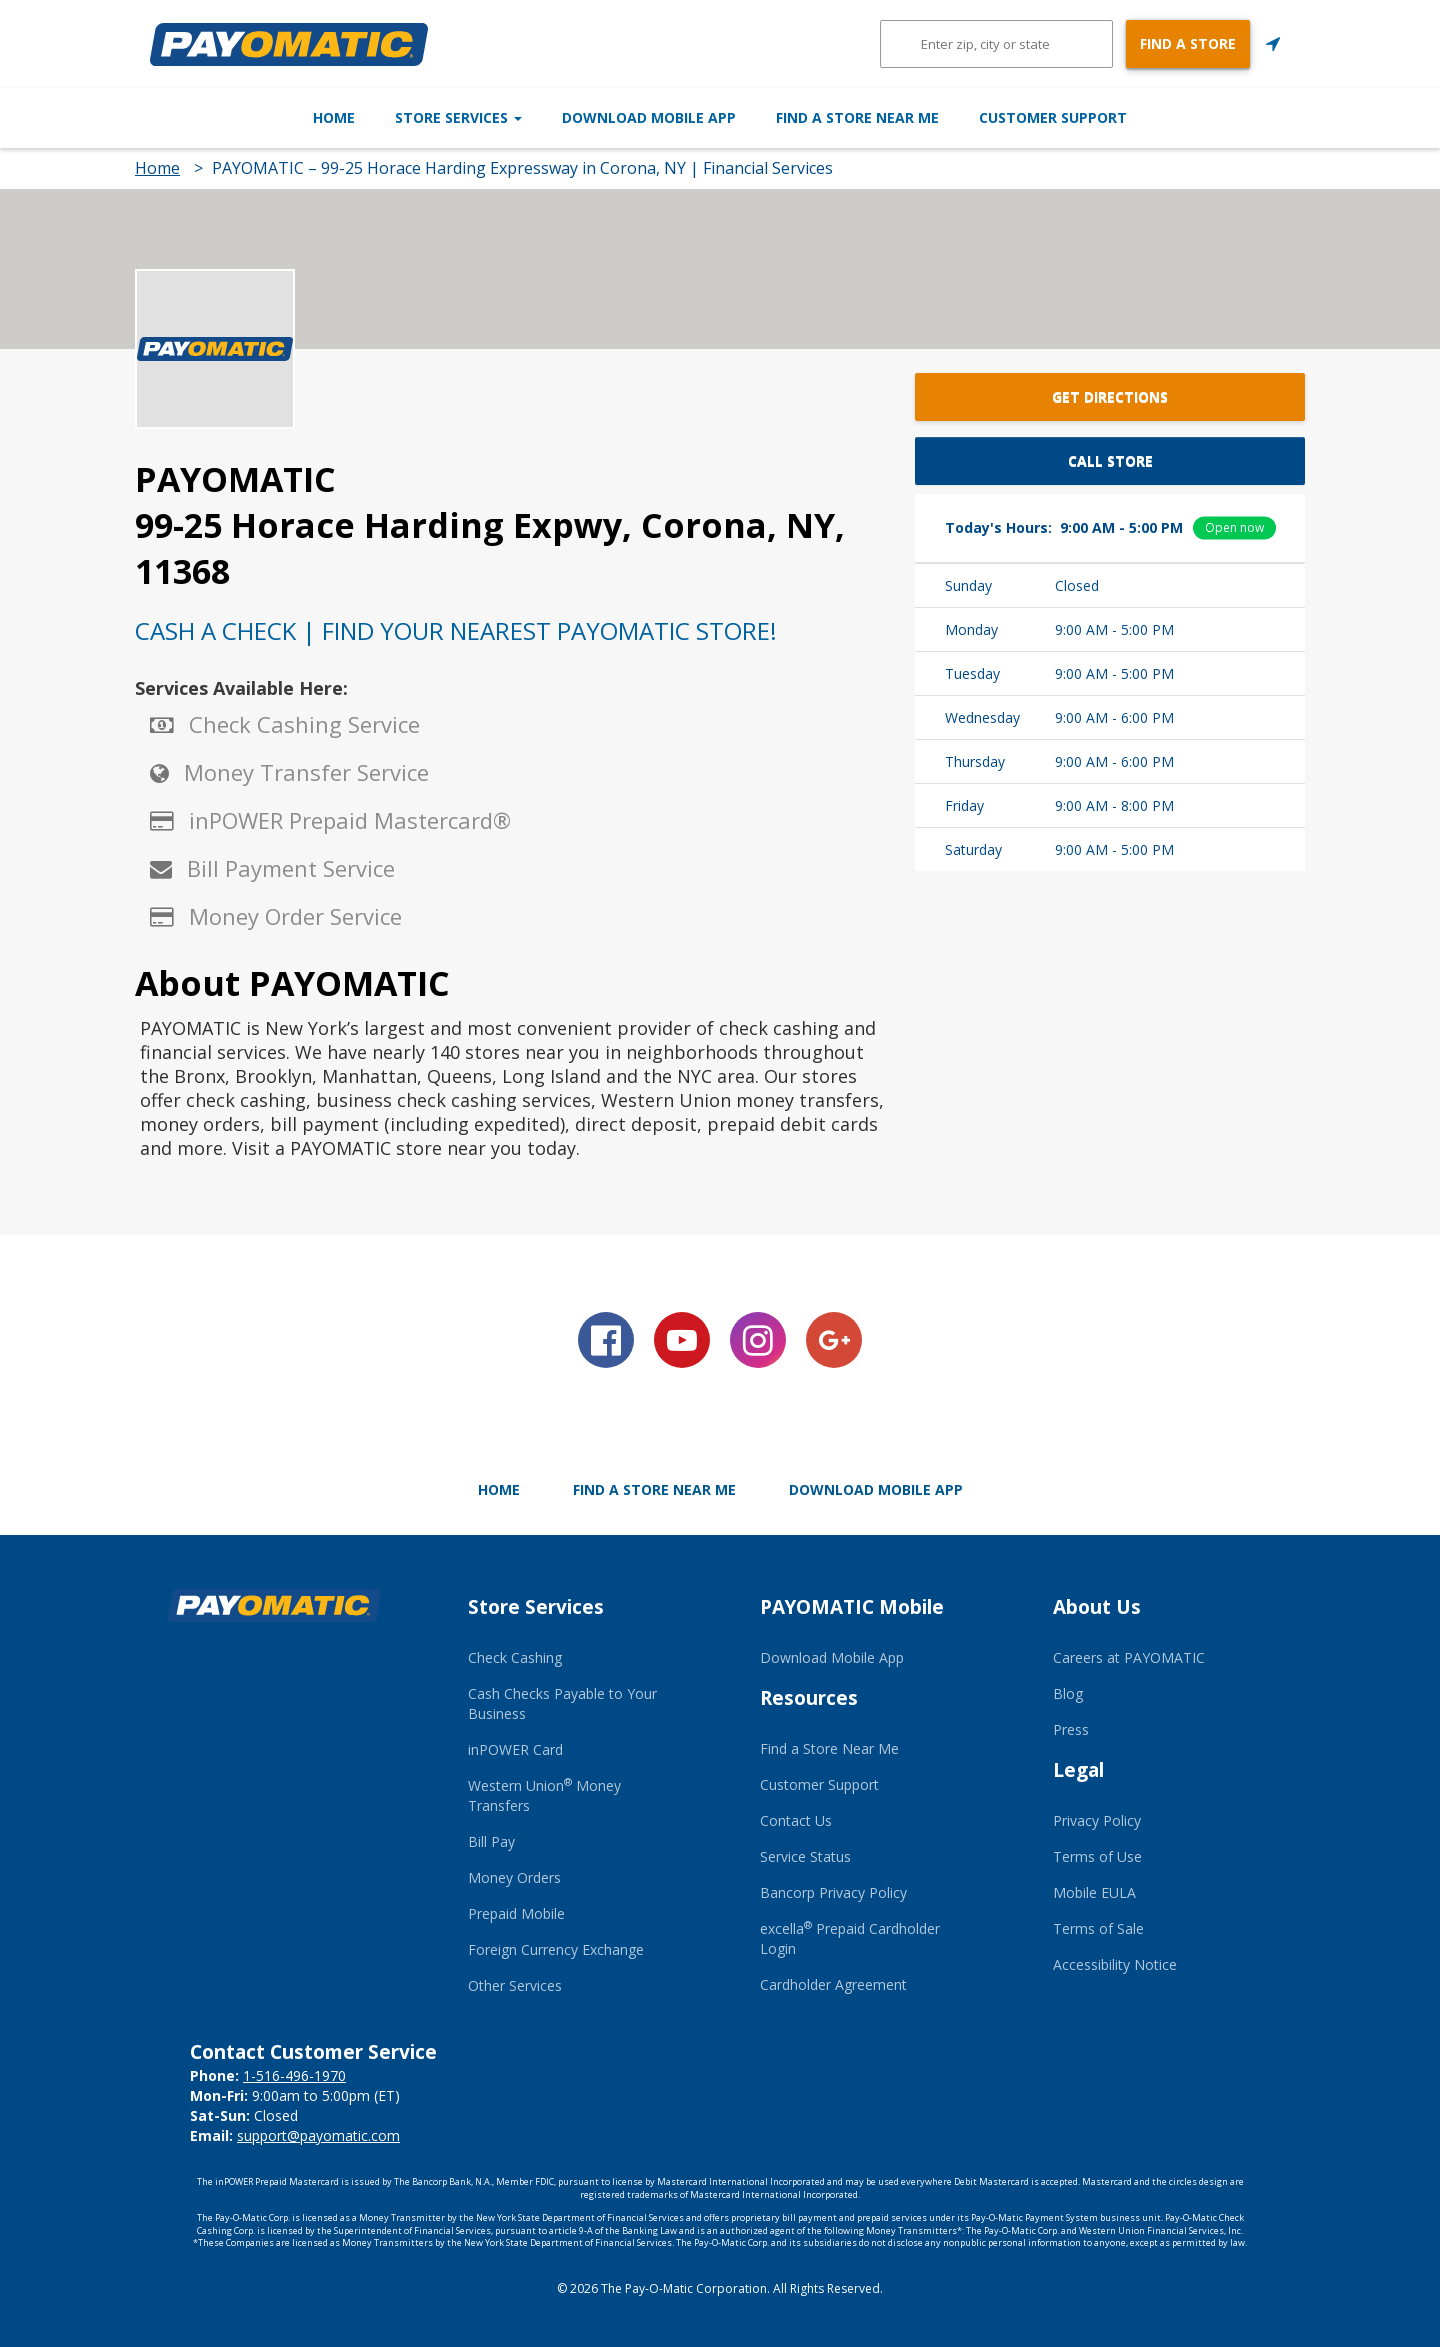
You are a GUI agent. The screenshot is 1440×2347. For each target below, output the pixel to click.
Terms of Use (1097, 1856)
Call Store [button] (1110, 460)
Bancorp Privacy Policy (833, 1892)
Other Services (515, 1985)
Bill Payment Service (291, 868)
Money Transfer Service (306, 772)
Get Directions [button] (1110, 396)
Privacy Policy (1097, 1820)
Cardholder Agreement (833, 1984)
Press (1071, 1729)
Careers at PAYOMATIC (1129, 1657)
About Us (1097, 1607)
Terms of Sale (1098, 1928)
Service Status (805, 1856)
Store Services (405, 117)
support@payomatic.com (318, 2135)
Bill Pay (491, 1841)
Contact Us (796, 1820)
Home (229, 117)
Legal (1078, 1770)
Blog (1068, 1693)
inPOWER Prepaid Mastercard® (350, 820)
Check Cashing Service (304, 724)
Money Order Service (295, 916)
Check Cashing (515, 1657)
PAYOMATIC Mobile (852, 1607)
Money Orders (514, 1877)
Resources (809, 1698)
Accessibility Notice (1115, 1964)
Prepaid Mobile (516, 1913)
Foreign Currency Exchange (556, 1949)
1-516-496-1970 (294, 2075)
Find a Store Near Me (910, 117)
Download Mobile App (649, 117)
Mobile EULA (1094, 1892)
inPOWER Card (515, 1749)
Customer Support (1158, 117)
